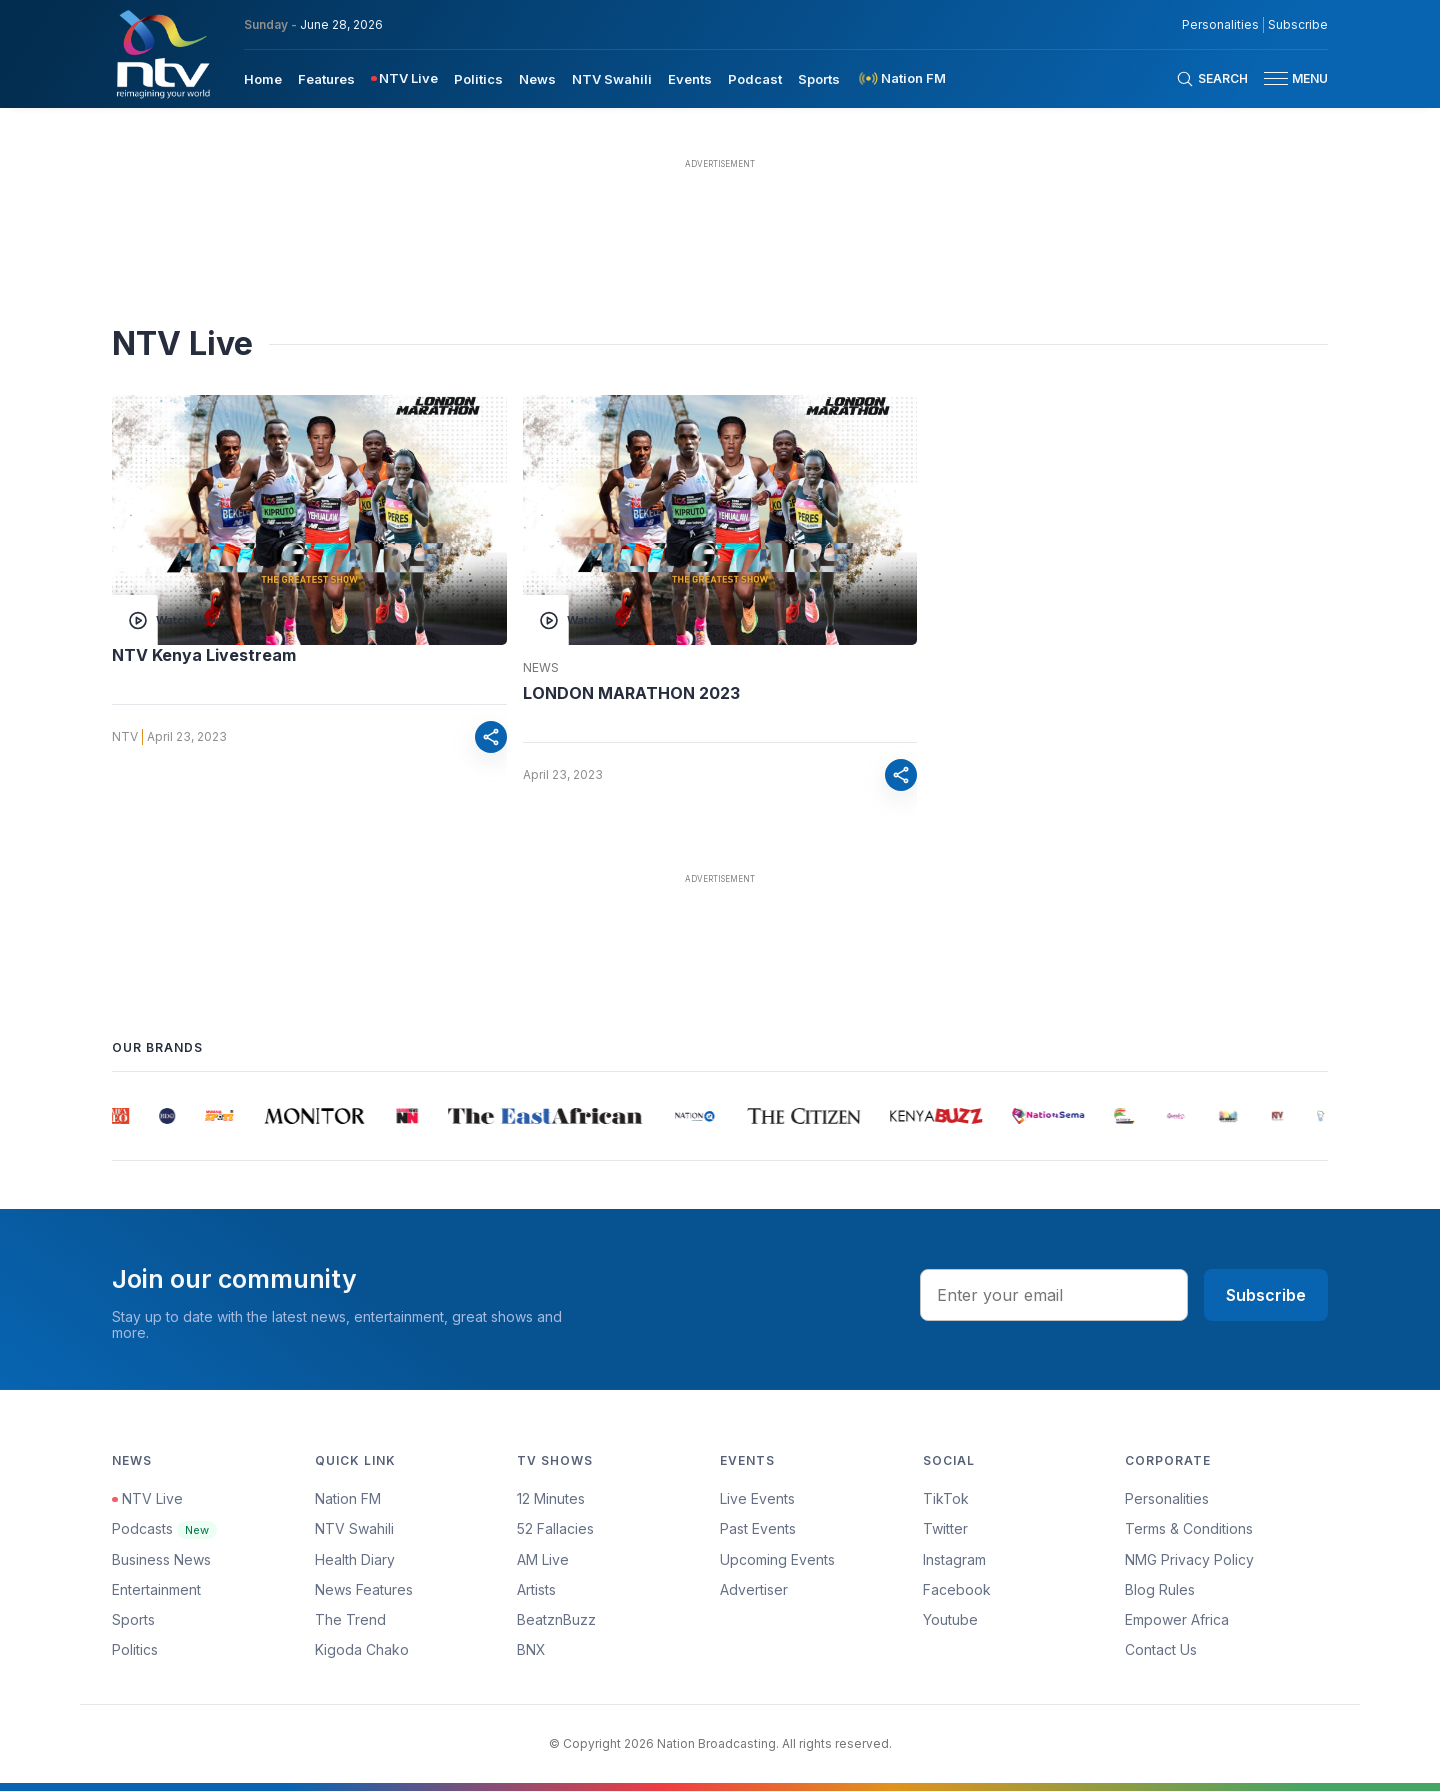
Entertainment (156, 1589)
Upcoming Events (777, 1559)
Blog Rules (1160, 1589)
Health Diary (355, 1559)
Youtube (950, 1619)
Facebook (957, 1589)
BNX (531, 1649)
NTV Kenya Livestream (204, 655)
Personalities (1167, 1498)
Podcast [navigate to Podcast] (755, 79)
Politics (135, 1649)
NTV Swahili (354, 1528)
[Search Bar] (1212, 79)
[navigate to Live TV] (404, 78)
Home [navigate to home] (263, 79)
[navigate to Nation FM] (901, 78)
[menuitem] (263, 78)
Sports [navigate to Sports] (819, 79)
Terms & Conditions (1189, 1528)
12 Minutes (551, 1498)
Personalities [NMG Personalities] (1220, 25)
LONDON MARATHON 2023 (631, 693)
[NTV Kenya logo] (162, 54)
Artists (536, 1589)
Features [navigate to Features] (326, 79)
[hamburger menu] (1276, 78)
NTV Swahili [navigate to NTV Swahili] (612, 79)
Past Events (758, 1528)
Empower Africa (1177, 1619)
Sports (133, 1619)
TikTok (946, 1498)
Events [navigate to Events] (690, 79)
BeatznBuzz (556, 1619)
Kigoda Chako (362, 1649)
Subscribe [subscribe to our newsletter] (1298, 25)
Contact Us (1161, 1649)
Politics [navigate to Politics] (478, 79)
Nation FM (348, 1498)
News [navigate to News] (537, 79)
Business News (161, 1559)
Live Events (757, 1498)
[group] (122, 1116)
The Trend (350, 1619)
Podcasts (164, 1528)
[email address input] (1054, 1295)
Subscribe (1266, 1295)
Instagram (954, 1559)
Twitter (945, 1528)
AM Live (543, 1559)
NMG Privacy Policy (1189, 1559)
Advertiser (754, 1589)
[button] (1288, 78)
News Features (364, 1589)
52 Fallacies (555, 1528)
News (541, 668)
